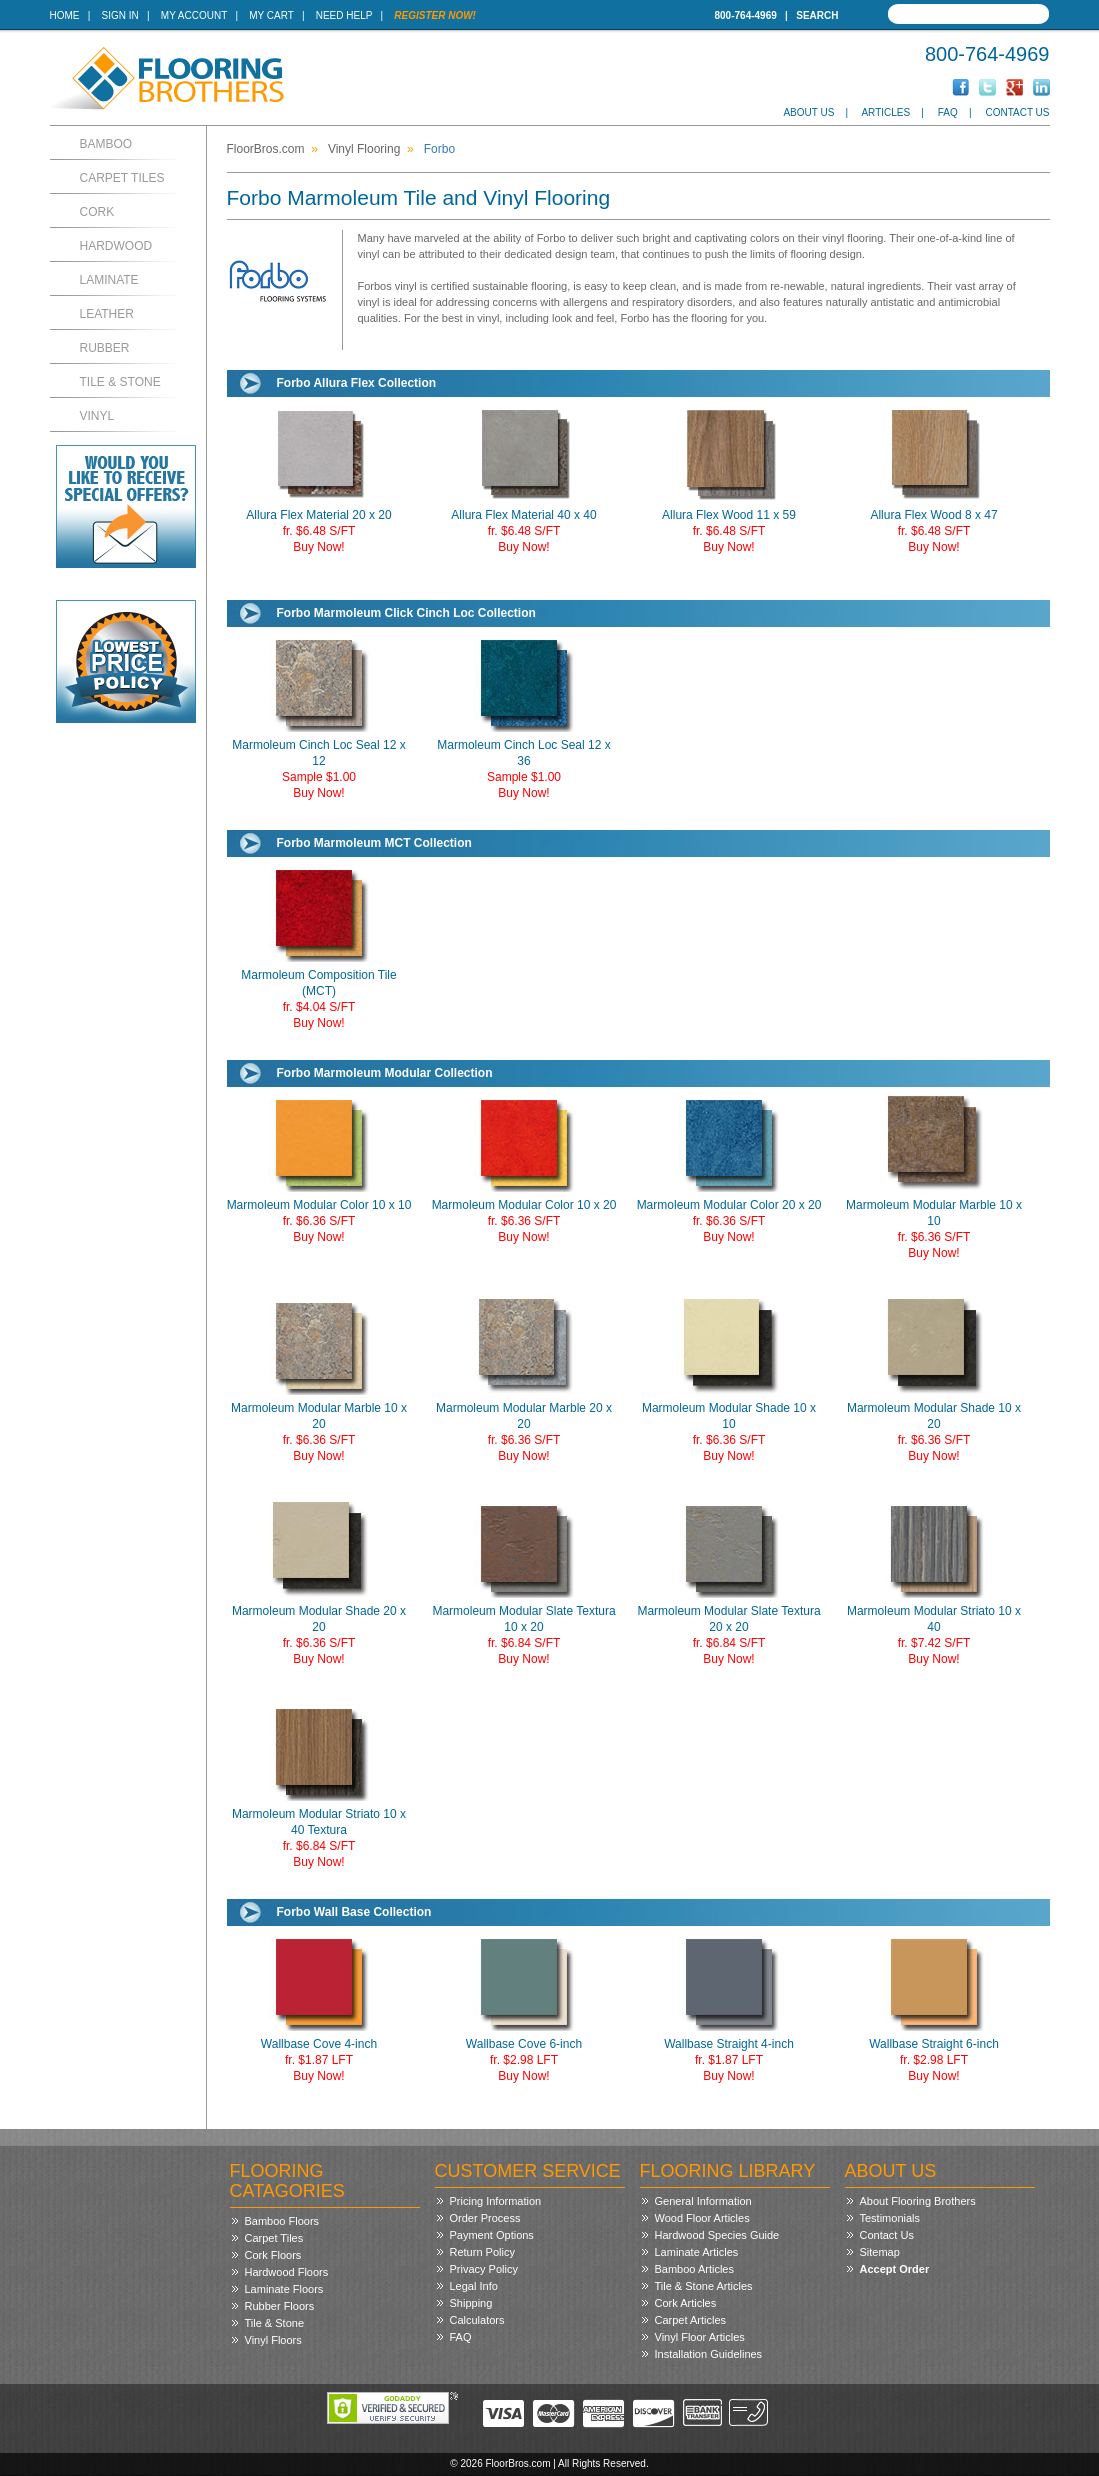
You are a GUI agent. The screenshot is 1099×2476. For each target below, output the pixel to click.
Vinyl (97, 416)
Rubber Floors (280, 2306)
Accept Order (895, 2269)
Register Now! (435, 15)
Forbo (439, 149)
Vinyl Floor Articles (700, 2337)
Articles (885, 112)
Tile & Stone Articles (704, 2286)
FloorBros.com (266, 149)
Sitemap (880, 2252)
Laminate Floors (284, 2289)
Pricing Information (496, 2201)
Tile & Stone (120, 382)
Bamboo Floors (282, 2221)
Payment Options (492, 2235)
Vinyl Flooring (364, 149)
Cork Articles (686, 2303)
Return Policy (482, 2252)
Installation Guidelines (709, 2354)
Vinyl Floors (273, 2340)
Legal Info (474, 2286)
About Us (808, 112)
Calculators (477, 2320)
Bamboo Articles (694, 2269)
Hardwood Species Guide (717, 2235)
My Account (194, 15)
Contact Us (1017, 112)
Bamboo (106, 144)
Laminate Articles (697, 2252)
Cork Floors (273, 2255)
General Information (703, 2201)
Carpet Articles (691, 2320)
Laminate (109, 280)
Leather (107, 314)
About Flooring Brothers (918, 2201)
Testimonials (890, 2218)
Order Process (485, 2218)
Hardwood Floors (287, 2272)
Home (65, 15)
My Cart (271, 15)
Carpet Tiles (122, 178)
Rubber (105, 348)
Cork (97, 212)
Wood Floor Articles (702, 2218)
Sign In (120, 15)
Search (817, 15)
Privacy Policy (484, 2269)
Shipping (471, 2303)
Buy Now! (318, 547)
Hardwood (116, 246)
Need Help (344, 15)
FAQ (948, 112)
